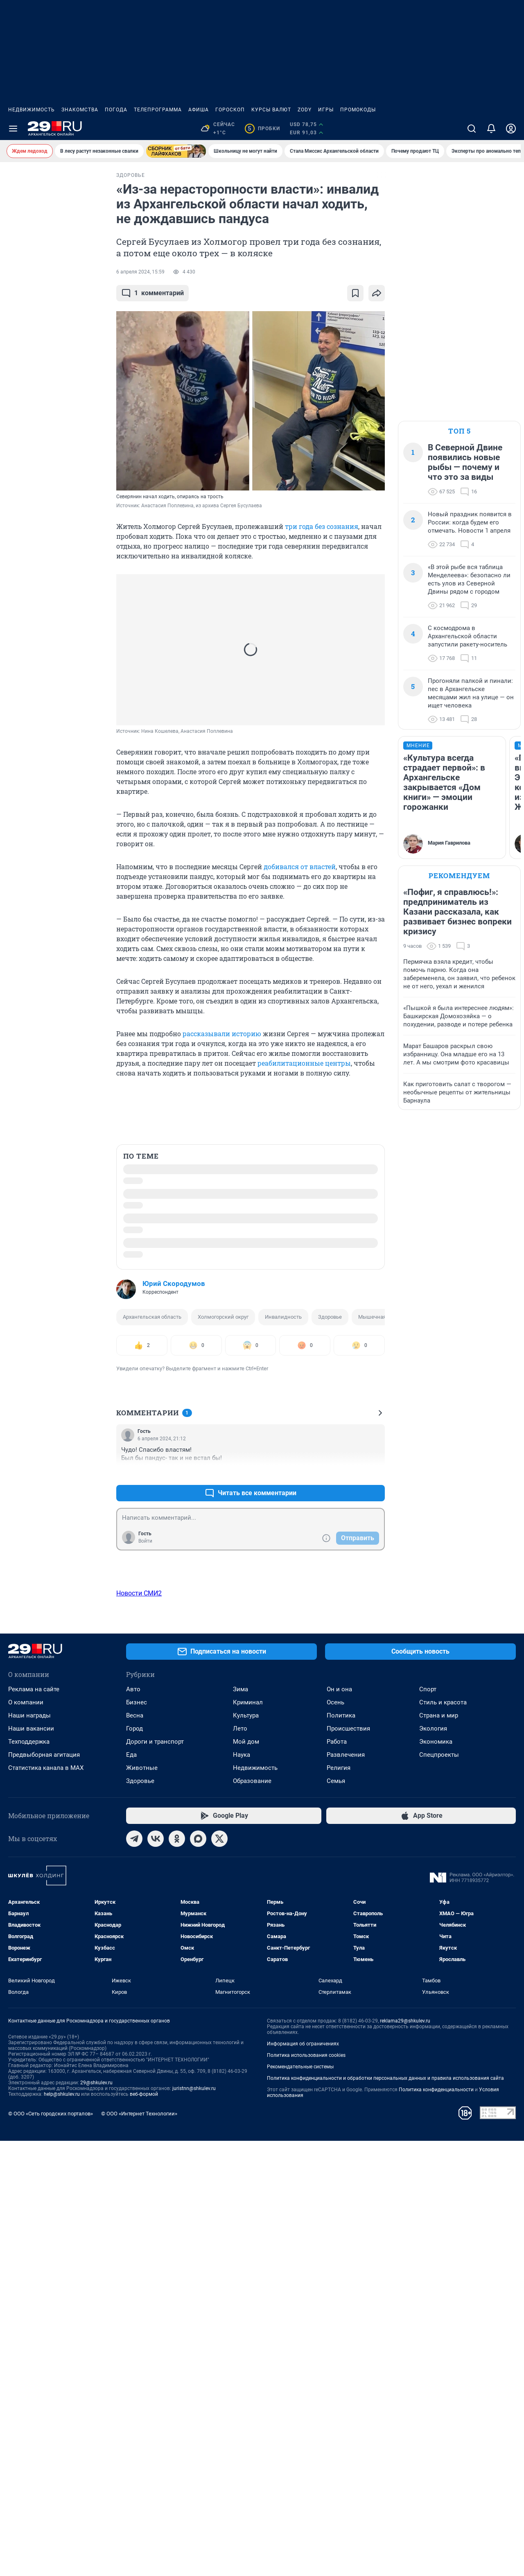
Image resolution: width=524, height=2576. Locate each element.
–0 (375, 1473)
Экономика (435, 2278)
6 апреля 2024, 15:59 (140, 272)
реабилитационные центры (304, 1063)
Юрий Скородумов (173, 1283)
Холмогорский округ (223, 1317)
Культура (246, 2252)
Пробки (262, 128)
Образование (252, 2318)
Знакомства (79, 110)
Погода (116, 110)
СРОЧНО (23, 182)
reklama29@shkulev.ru (405, 2558)
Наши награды (29, 2252)
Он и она (339, 2226)
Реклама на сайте (33, 2226)
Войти (145, 1541)
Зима (240, 2226)
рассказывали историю (222, 1033)
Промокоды (358, 110)
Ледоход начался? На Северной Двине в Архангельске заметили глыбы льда (44, 205)
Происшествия (348, 2265)
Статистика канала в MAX (46, 2305)
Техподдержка (29, 2278)
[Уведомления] (491, 128)
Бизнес (136, 2239)
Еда (131, 2292)
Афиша (198, 110)
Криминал (248, 2239)
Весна (134, 2252)
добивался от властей (300, 866)
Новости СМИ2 (139, 1593)
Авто (133, 2226)
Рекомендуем (459, 875)
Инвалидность (283, 1317)
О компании (25, 2239)
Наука (241, 2292)
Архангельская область (152, 1317)
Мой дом (246, 2278)
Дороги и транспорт (155, 2278)
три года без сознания (321, 526)
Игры (326, 110)
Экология (433, 2265)
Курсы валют (271, 110)
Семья (336, 2318)
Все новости (54, 241)
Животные (142, 2305)
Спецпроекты (439, 2292)
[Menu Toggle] (13, 128)
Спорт (427, 2226)
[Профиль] (511, 128)
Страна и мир (438, 2252)
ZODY (305, 110)
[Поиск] (471, 128)
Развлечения (346, 2292)
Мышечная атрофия (383, 1317)
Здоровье (330, 1317)
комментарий (152, 293)
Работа (337, 2278)
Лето (240, 2265)
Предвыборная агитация (44, 2292)
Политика (341, 2252)
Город (134, 2265)
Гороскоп (230, 110)
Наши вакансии (31, 2265)
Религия (338, 2305)
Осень (335, 2239)
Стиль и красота (443, 2239)
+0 (352, 1473)
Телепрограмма (158, 110)
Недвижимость (31, 110)
